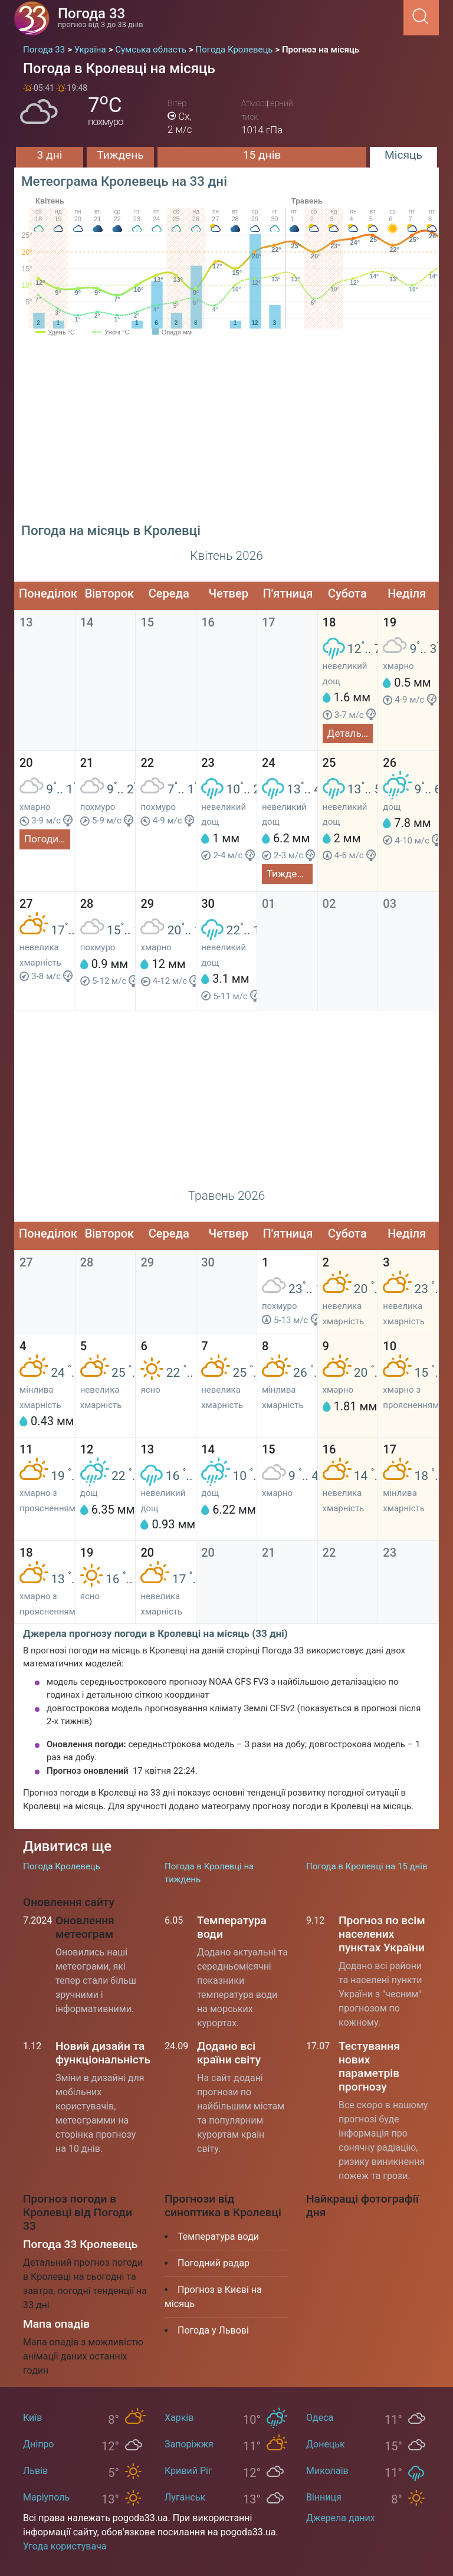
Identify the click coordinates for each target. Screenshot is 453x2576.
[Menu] (399, 17)
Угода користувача (65, 2546)
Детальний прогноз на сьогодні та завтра (350, 733)
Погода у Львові (213, 2330)
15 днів (262, 155)
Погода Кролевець (61, 1866)
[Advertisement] (226, 434)
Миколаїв (327, 2470)
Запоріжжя (189, 2444)
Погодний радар (214, 2263)
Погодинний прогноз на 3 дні (47, 839)
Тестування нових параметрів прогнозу (369, 2066)
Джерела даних (340, 2518)
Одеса (319, 2417)
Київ (32, 2417)
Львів (35, 2470)
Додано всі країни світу (229, 2052)
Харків (179, 2417)
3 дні (50, 155)
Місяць (403, 155)
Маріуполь (46, 2497)
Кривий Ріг (188, 2470)
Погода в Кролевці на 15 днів (367, 1866)
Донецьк (325, 2444)
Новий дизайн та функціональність (102, 2052)
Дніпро (38, 2444)
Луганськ (185, 2497)
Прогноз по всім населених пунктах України (382, 1934)
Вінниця (324, 2497)
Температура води (218, 2236)
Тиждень (120, 155)
